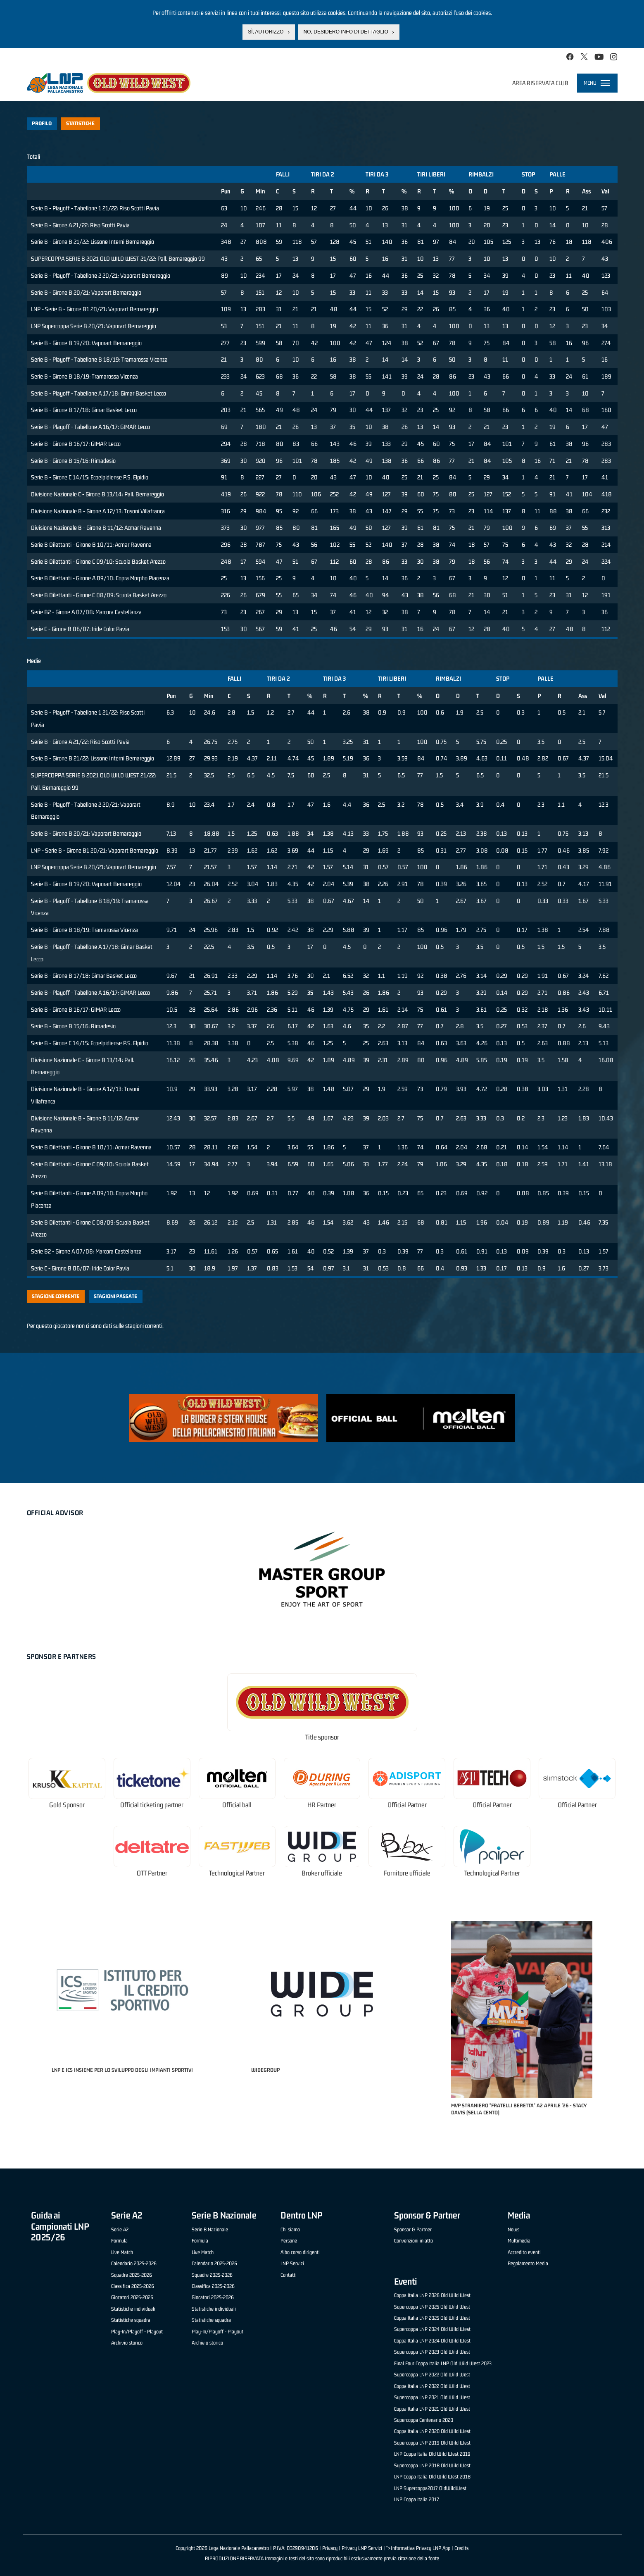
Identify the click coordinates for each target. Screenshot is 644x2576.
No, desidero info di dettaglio (346, 32)
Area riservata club (540, 82)
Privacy (329, 2548)
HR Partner (321, 1805)
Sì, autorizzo (265, 32)
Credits (461, 2548)
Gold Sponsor (67, 1805)
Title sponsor (322, 1737)
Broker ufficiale (322, 1873)
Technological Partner (237, 1873)
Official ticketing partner (151, 1805)
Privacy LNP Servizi (362, 2548)
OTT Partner (152, 1873)
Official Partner (407, 1805)
